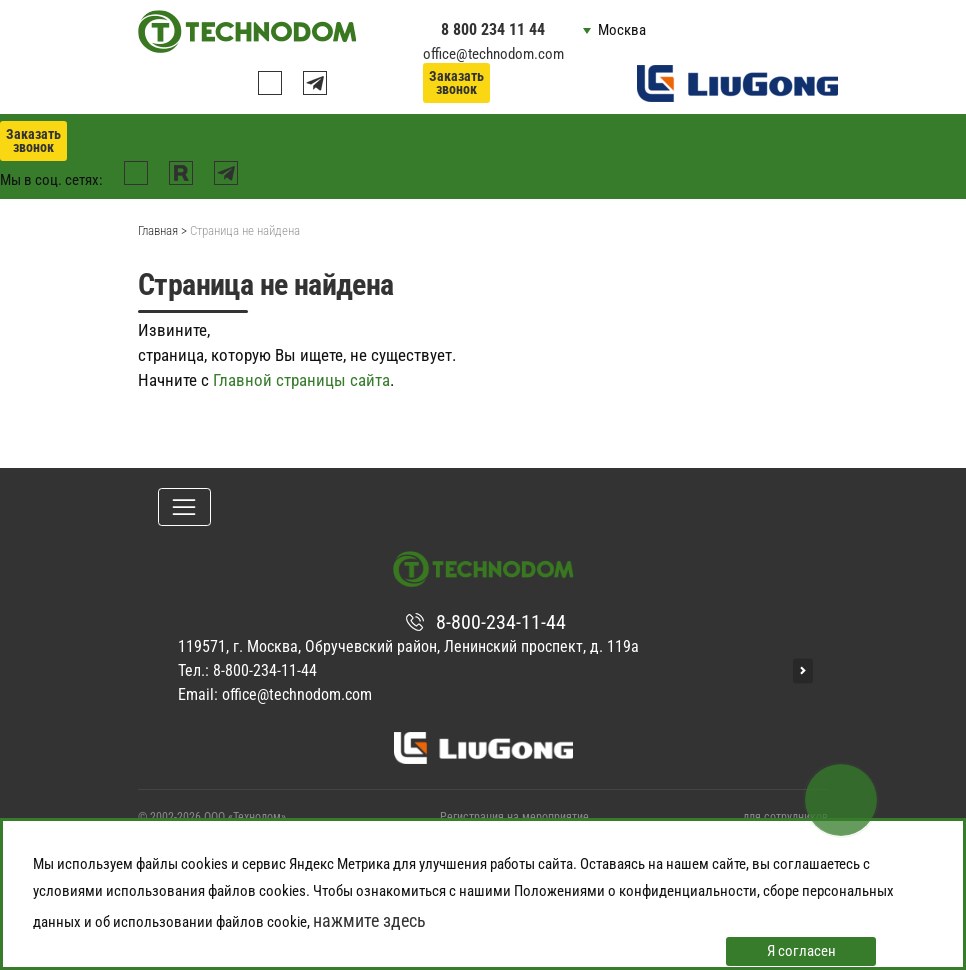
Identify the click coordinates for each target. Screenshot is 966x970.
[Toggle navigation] (184, 507)
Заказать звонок (456, 82)
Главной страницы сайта (301, 380)
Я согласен (801, 951)
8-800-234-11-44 (501, 622)
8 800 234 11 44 (493, 29)
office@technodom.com (493, 54)
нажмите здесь (369, 920)
